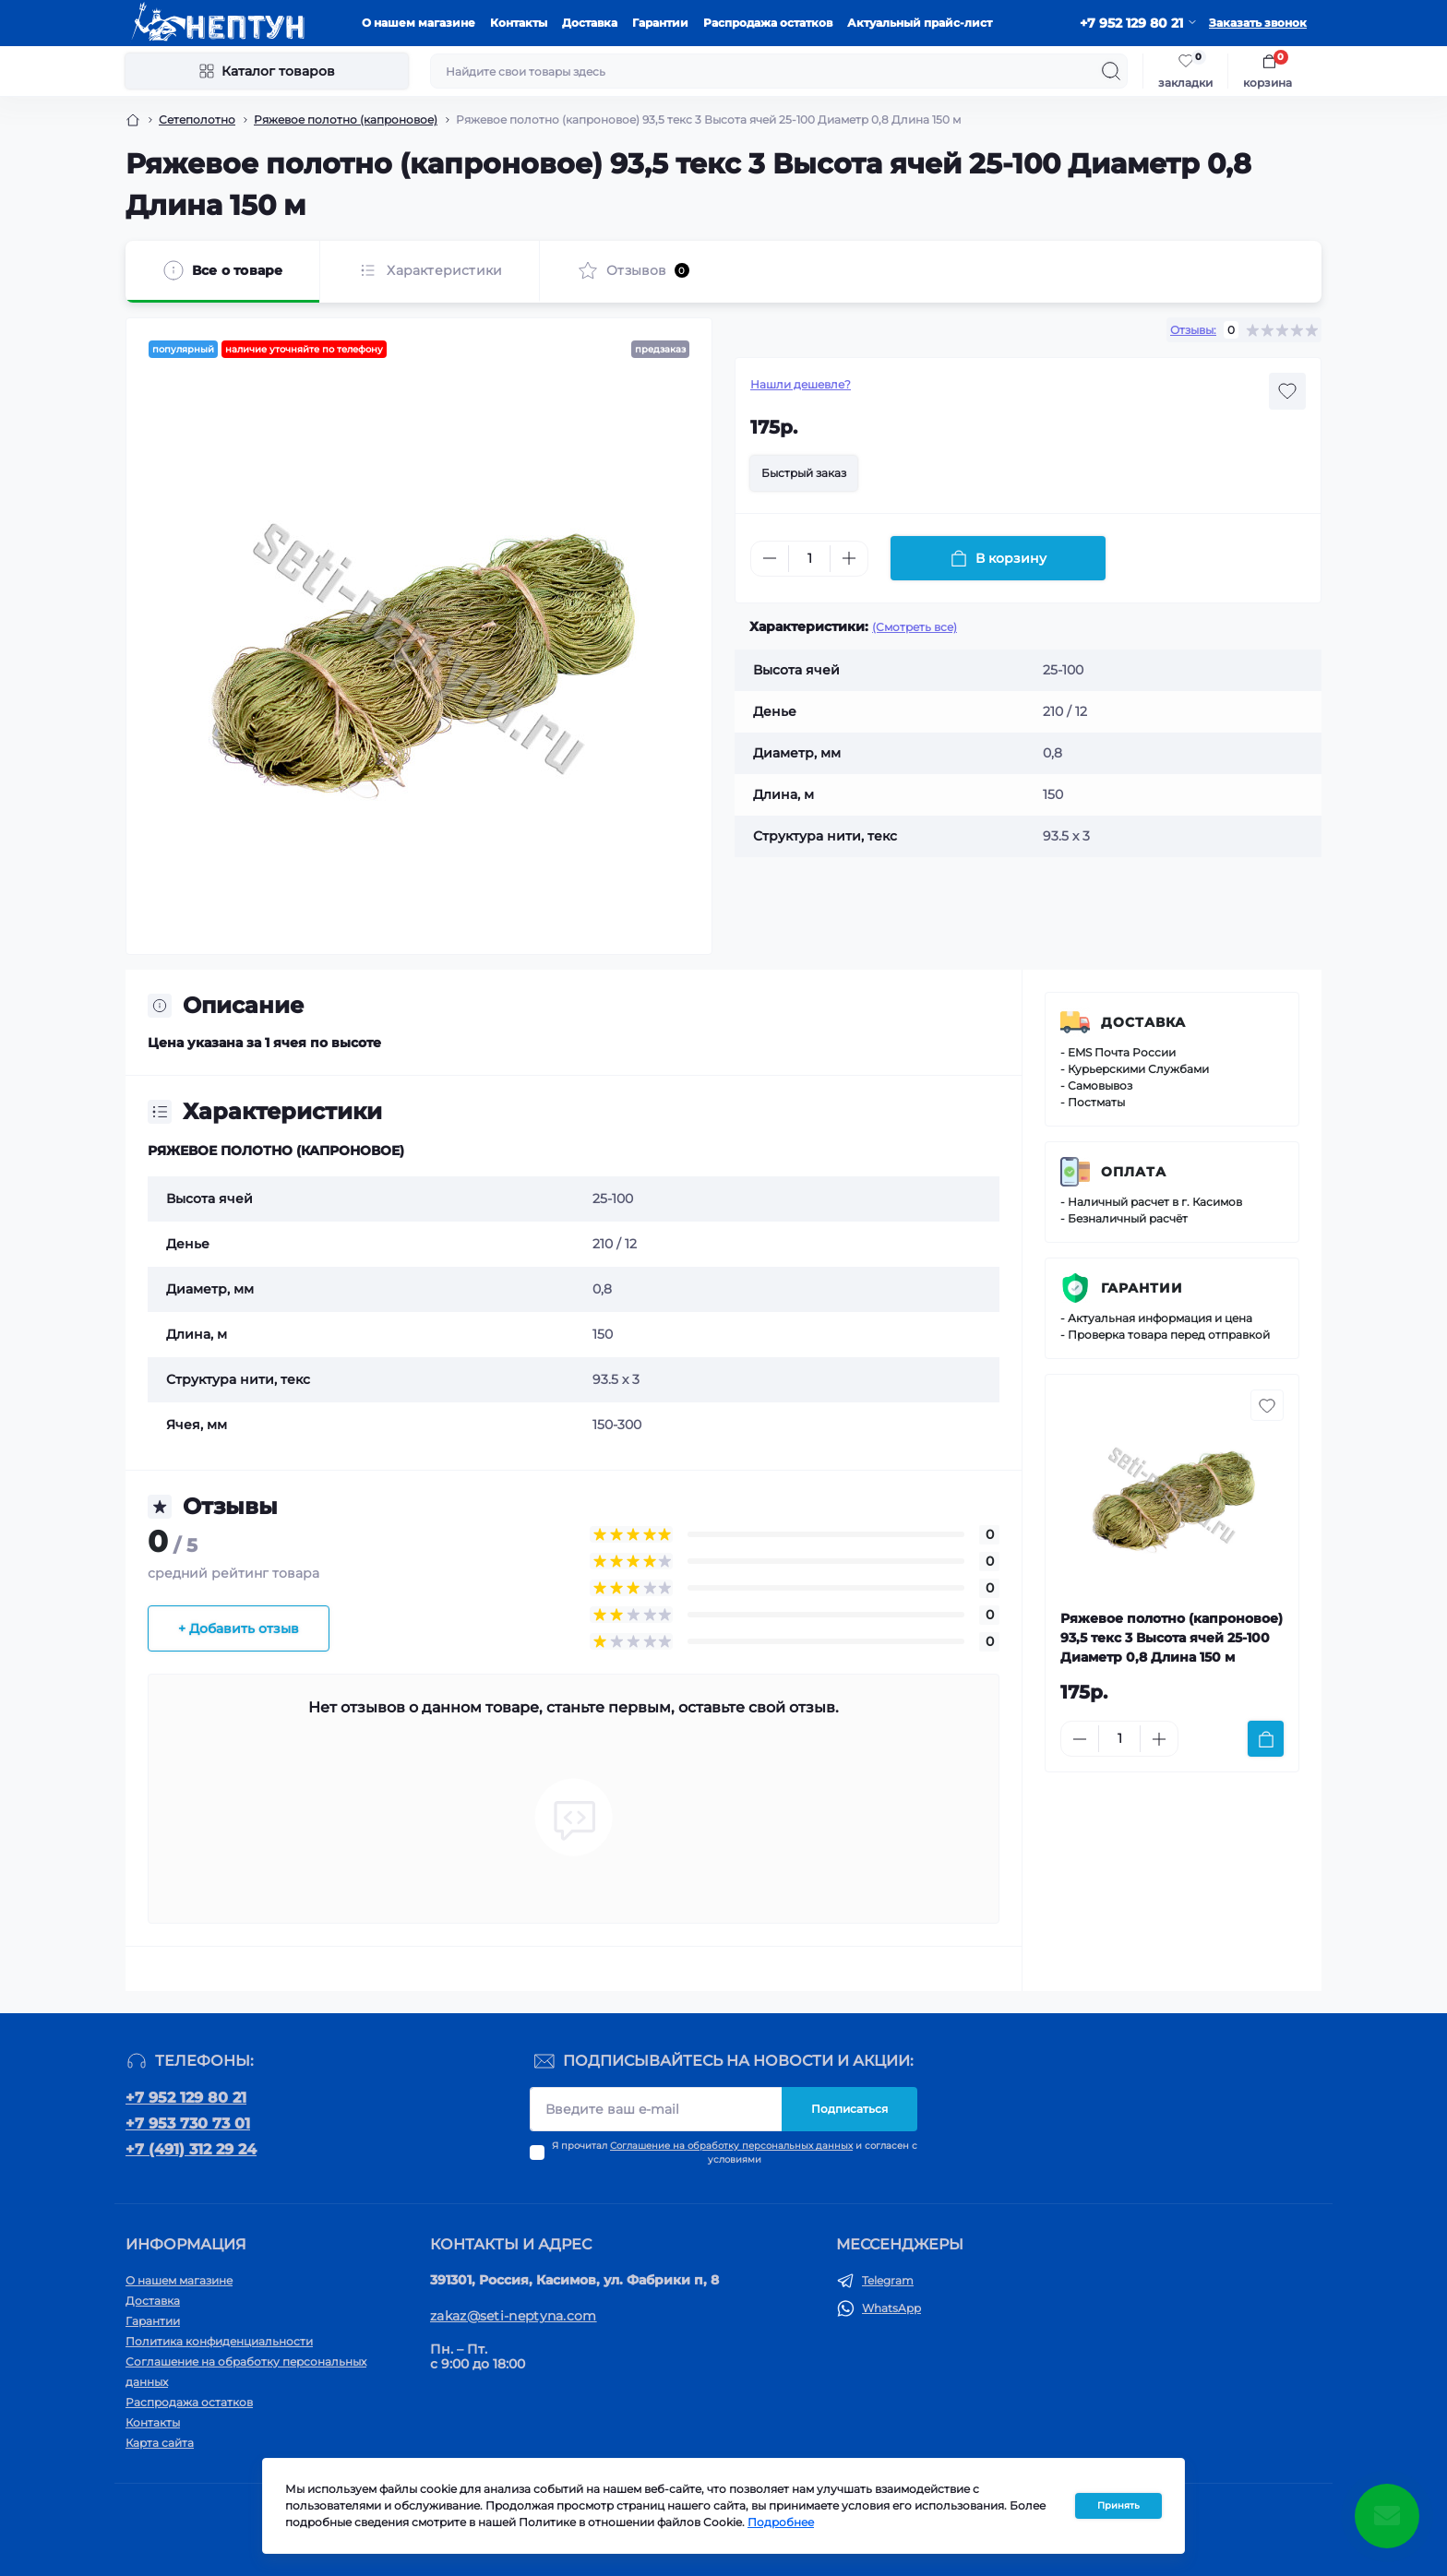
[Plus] (849, 558)
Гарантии (660, 23)
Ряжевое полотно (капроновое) (345, 119)
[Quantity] (809, 558)
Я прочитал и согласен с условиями (734, 2152)
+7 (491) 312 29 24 (191, 2149)
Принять (1118, 2505)
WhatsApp (891, 2308)
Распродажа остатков (767, 23)
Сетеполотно (197, 119)
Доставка (589, 23)
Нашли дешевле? (800, 384)
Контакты (518, 23)
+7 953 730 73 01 (188, 2123)
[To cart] (1266, 1739)
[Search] (1111, 71)
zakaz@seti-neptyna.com (513, 2316)
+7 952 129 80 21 (186, 2097)
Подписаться (849, 2109)
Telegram (888, 2280)
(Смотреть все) (914, 627)
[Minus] (769, 558)
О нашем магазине (418, 23)
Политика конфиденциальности (219, 2341)
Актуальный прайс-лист (919, 23)
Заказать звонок (1258, 23)
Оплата (1133, 1171)
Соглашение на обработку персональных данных (731, 2146)
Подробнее (780, 2522)
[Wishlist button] (1287, 391)
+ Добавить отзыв (238, 1628)
